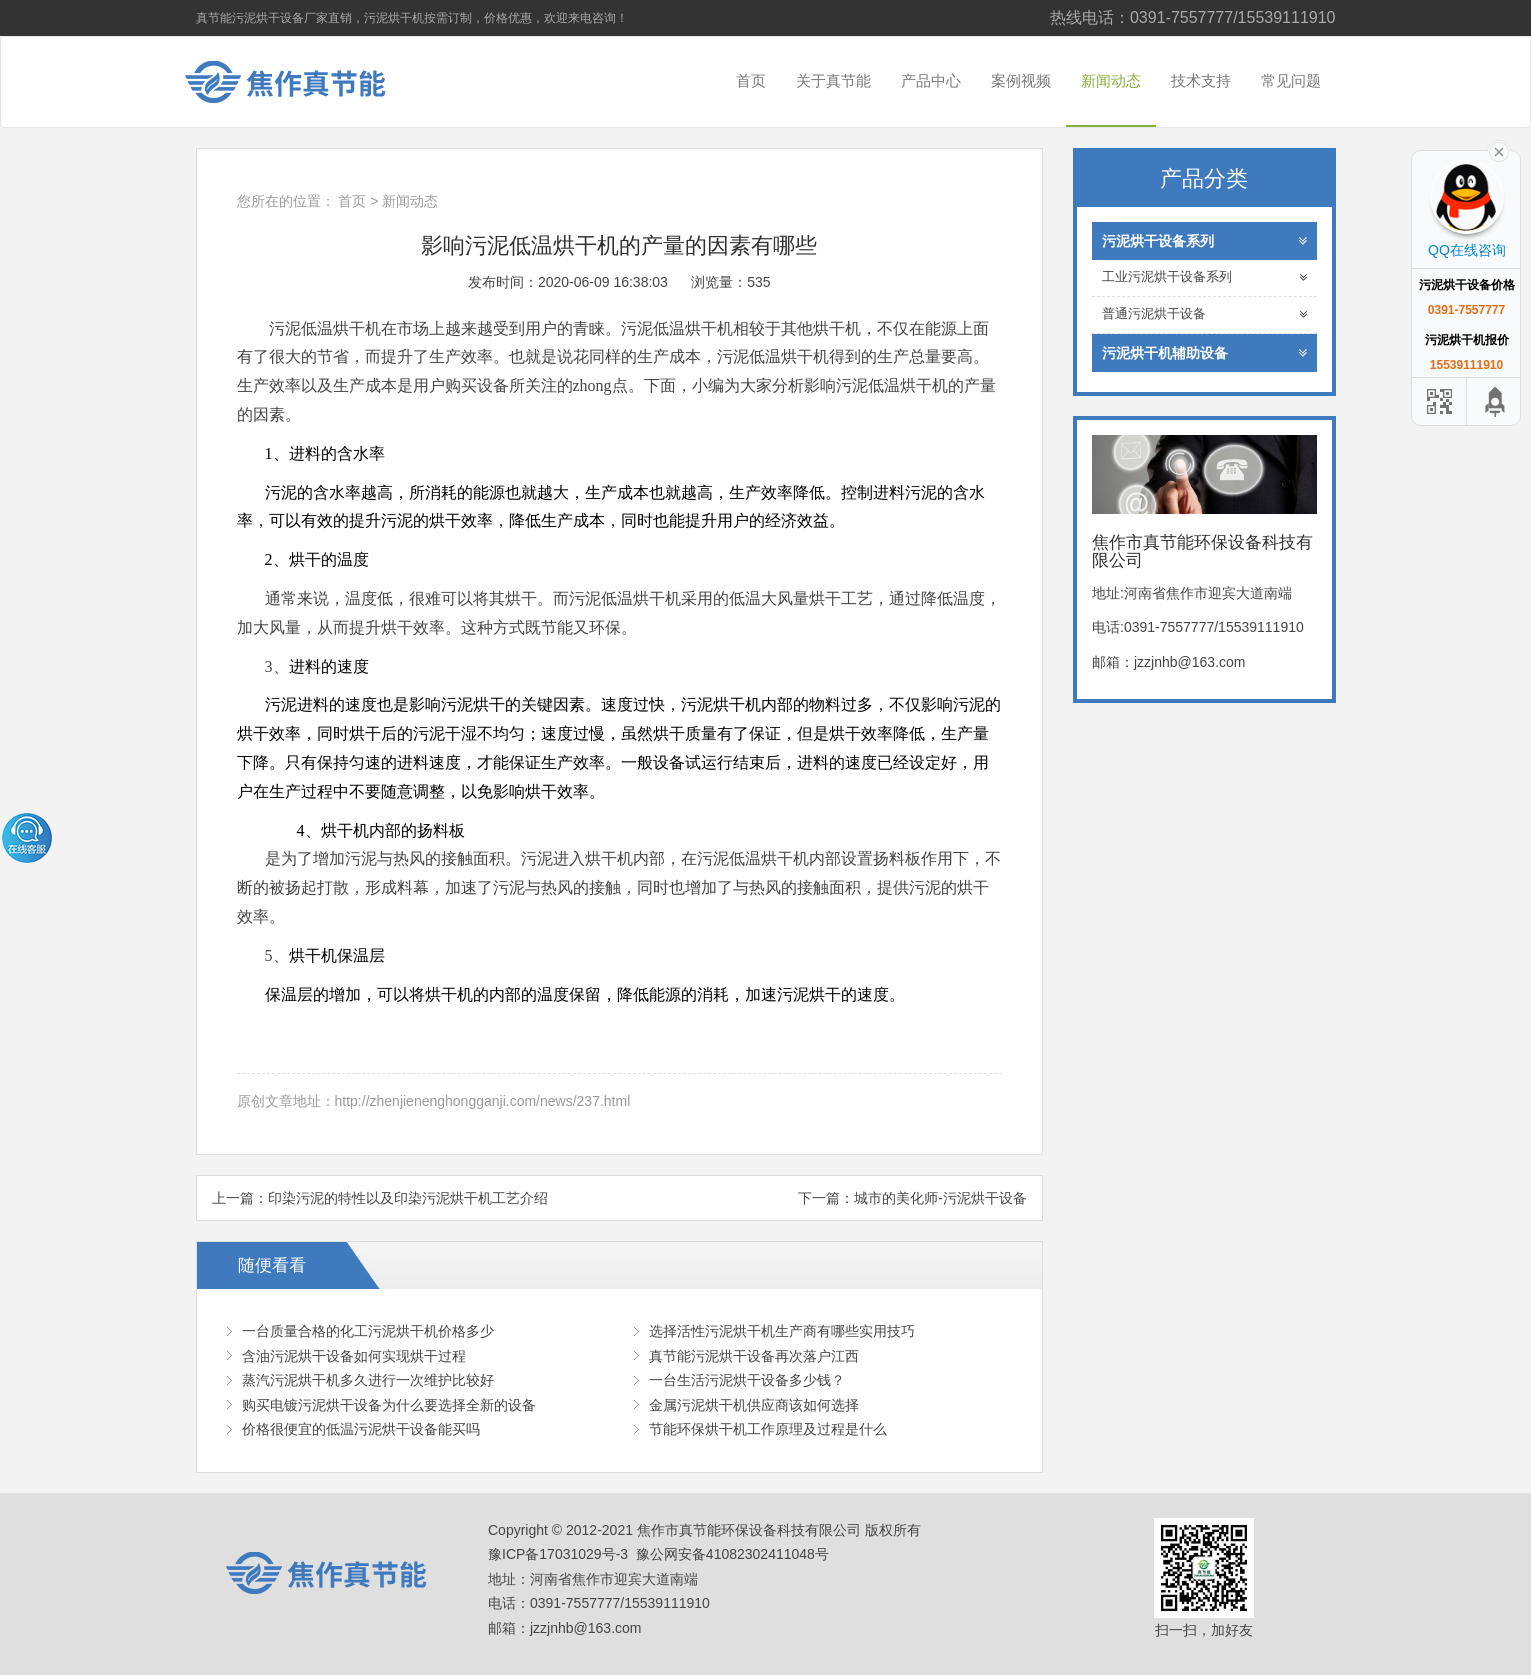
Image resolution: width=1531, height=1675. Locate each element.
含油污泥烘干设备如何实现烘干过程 (354, 1356)
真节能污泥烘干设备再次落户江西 (754, 1356)
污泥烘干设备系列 (1204, 241)
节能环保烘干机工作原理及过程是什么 (768, 1429)
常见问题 (1291, 80)
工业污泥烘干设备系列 (1204, 277)
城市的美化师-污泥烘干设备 (940, 1198)
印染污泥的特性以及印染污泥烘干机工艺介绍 (408, 1198)
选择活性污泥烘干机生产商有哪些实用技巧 (782, 1331)
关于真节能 (833, 80)
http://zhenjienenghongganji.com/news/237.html (483, 1101)
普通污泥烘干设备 (1204, 314)
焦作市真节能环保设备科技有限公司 (301, 82)
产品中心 (931, 80)
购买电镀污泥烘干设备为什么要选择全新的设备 (389, 1405)
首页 (751, 80)
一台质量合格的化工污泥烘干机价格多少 (368, 1331)
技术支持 (1201, 80)
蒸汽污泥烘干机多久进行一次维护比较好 (368, 1380)
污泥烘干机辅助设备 (1204, 353)
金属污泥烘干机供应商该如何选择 (754, 1405)
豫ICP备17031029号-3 (558, 1554)
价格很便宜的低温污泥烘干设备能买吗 (361, 1429)
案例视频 (1021, 80)
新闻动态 (1111, 80)
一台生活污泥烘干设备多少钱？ (747, 1380)
